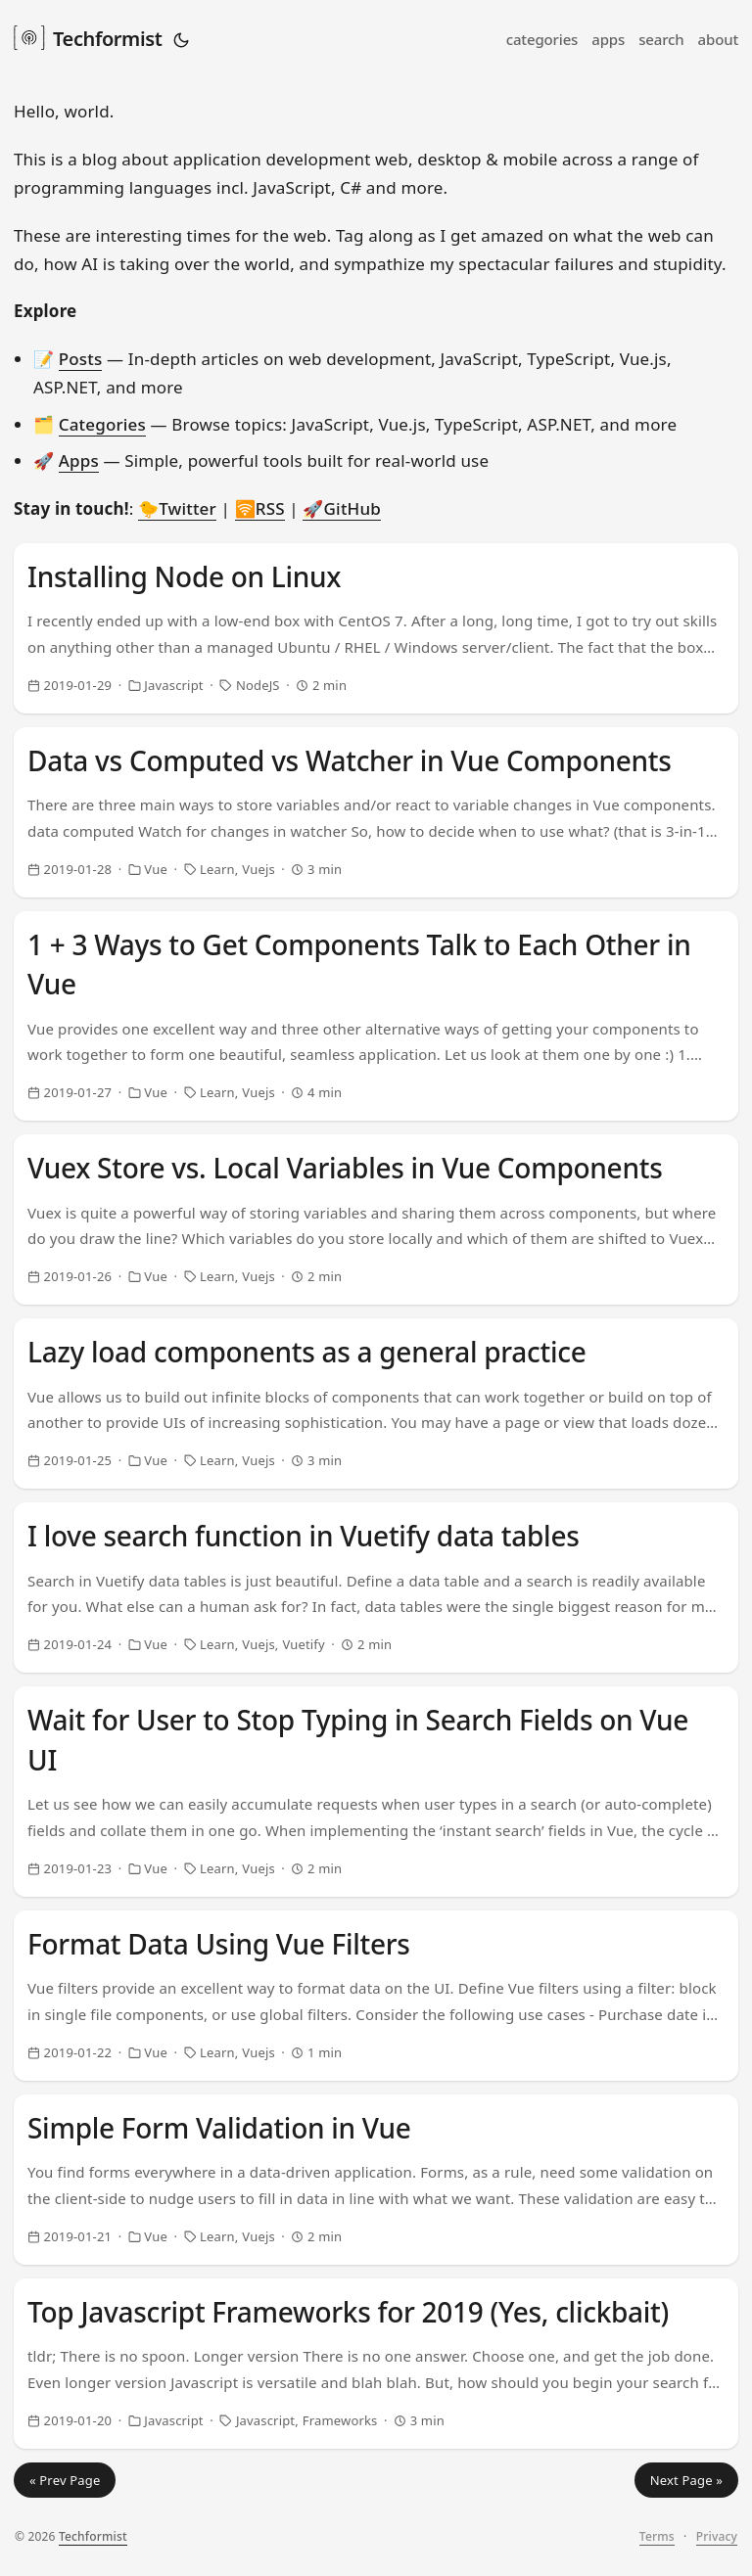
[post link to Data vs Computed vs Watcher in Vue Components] (376, 812)
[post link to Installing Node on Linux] (376, 628)
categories (542, 39)
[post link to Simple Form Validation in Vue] (376, 2179)
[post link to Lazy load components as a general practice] (376, 1403)
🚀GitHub (342, 508)
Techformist (88, 37)
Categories (102, 424)
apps (608, 39)
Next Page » (686, 2480)
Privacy (716, 2536)
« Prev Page (64, 2480)
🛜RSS (260, 508)
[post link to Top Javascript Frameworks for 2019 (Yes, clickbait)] (376, 2363)
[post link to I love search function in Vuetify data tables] (376, 1587)
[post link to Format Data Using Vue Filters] (376, 1995)
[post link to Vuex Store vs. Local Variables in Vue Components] (376, 1219)
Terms (657, 2536)
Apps (79, 460)
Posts (81, 358)
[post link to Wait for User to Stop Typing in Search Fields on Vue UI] (376, 1791)
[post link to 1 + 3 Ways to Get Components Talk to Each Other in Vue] (376, 1016)
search (660, 39)
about (718, 39)
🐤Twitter (177, 508)
